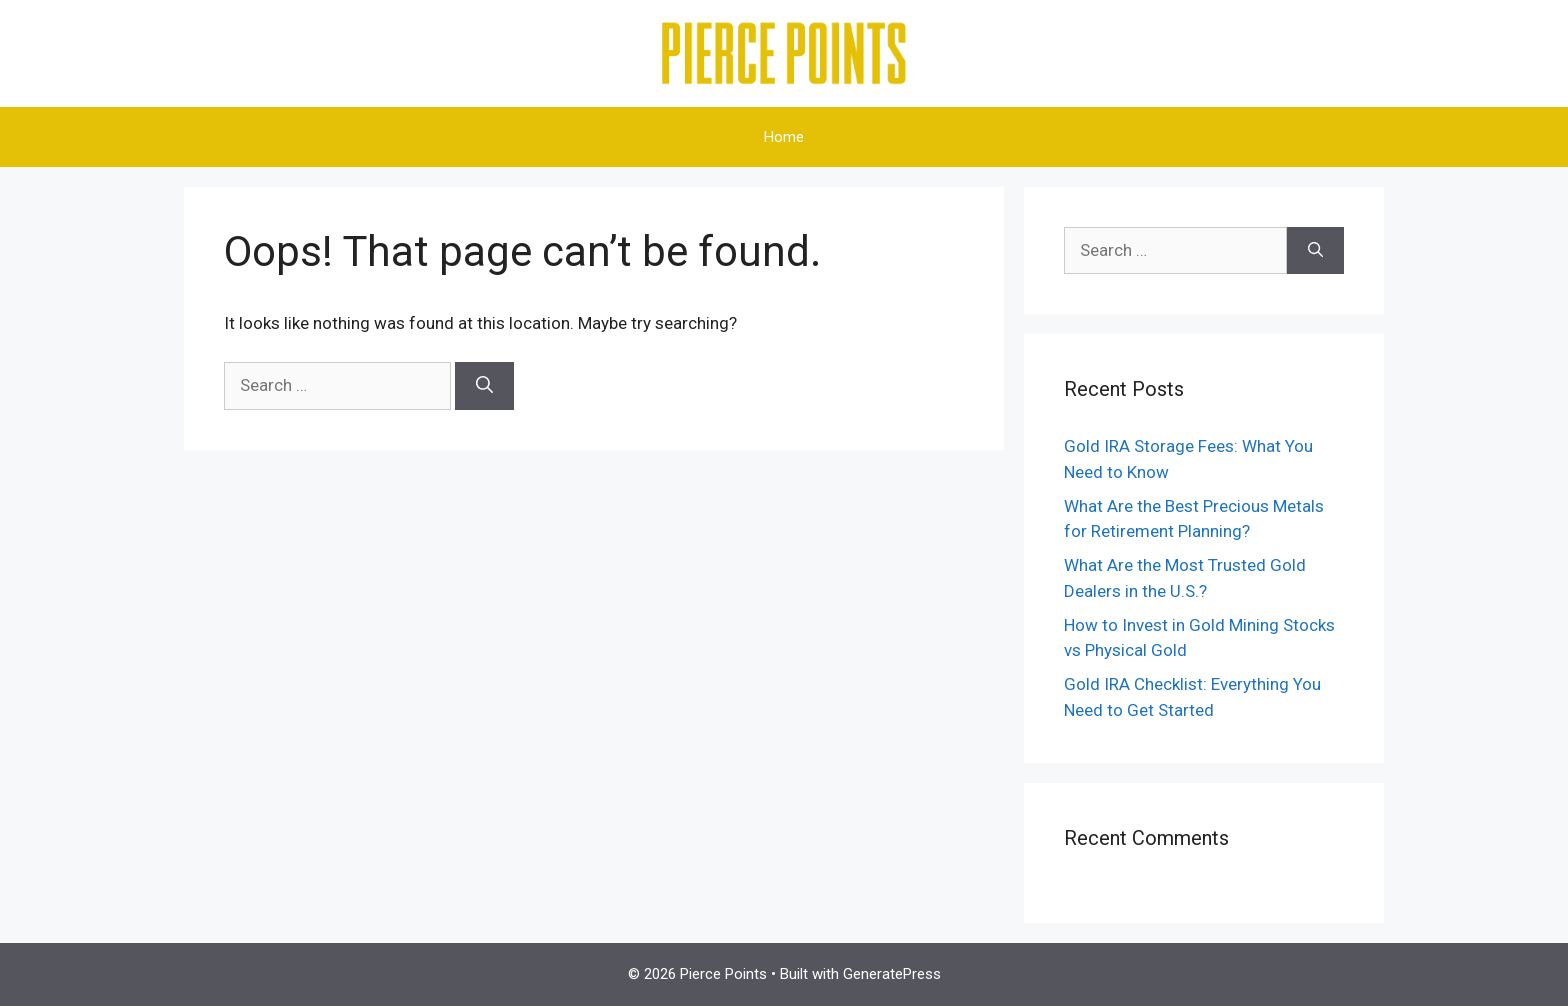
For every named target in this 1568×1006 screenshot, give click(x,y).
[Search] (484, 386)
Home (784, 137)
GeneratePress (892, 974)
